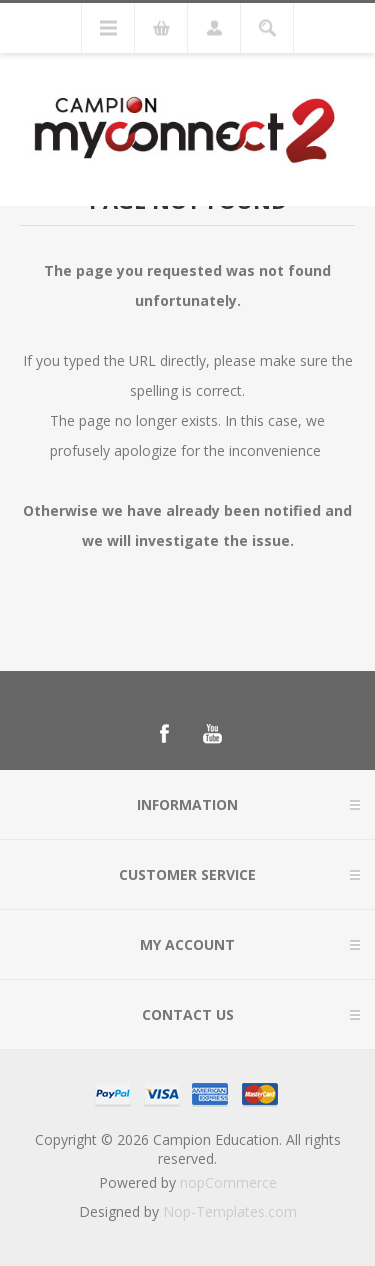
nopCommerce (228, 1182)
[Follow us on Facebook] (164, 734)
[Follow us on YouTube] (212, 734)
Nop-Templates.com (230, 1211)
